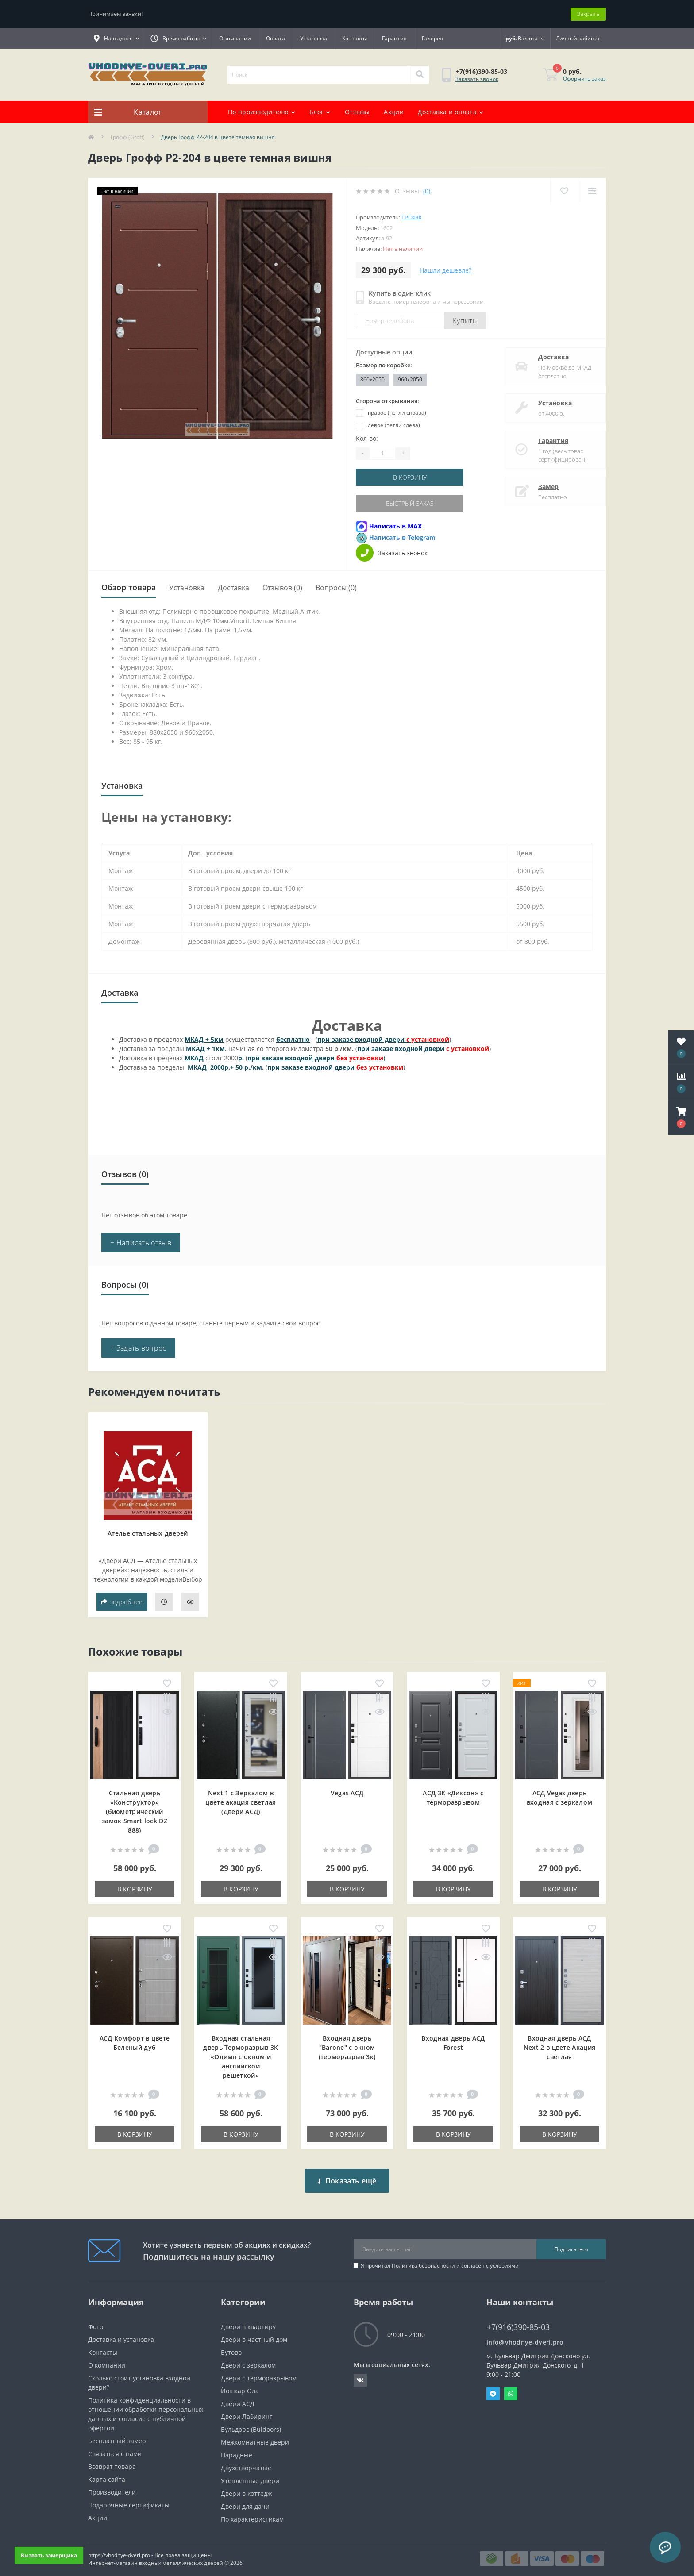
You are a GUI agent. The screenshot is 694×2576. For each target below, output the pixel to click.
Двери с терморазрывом (259, 2371)
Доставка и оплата (450, 112)
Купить (465, 320)
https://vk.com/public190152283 (360, 2374)
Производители (112, 2485)
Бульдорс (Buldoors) (251, 2422)
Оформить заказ (584, 78)
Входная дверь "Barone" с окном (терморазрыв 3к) (347, 2047)
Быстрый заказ (410, 503)
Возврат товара (112, 2460)
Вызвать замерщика (49, 2555)
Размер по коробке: (384, 365)
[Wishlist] (564, 191)
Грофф (411, 217)
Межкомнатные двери (255, 2435)
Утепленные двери (250, 2474)
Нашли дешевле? (445, 270)
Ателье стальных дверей (148, 1533)
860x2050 (372, 379)
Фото (95, 2320)
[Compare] (592, 191)
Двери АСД (237, 2397)
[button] (681, 1117)
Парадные (236, 2448)
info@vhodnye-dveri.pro (525, 2335)
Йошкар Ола (240, 2384)
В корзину (410, 477)
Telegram (493, 2387)
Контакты (354, 38)
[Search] (419, 75)
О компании (235, 38)
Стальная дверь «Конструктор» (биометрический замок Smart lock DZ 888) (134, 1811)
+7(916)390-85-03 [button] (518, 2320)
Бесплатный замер (117, 2434)
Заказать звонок (476, 79)
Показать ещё (347, 2174)
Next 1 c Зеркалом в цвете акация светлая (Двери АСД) (240, 1802)
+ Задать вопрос (138, 1348)
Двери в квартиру (248, 2320)
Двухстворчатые (246, 2461)
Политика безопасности (423, 2259)
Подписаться (571, 2242)
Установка (313, 38)
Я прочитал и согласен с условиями (440, 2259)
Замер (539, 486)
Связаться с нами (115, 2447)
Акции (394, 112)
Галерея (432, 38)
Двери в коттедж (246, 2487)
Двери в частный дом (254, 2333)
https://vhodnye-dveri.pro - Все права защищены (150, 2548)
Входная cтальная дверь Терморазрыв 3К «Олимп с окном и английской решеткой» (240, 2056)
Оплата (275, 38)
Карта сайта (106, 2472)
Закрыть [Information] (588, 14)
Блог (320, 112)
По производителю (261, 112)
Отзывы (357, 112)
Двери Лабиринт (247, 2410)
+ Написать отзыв (140, 1243)
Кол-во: (367, 438)
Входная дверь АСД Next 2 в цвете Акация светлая (559, 2047)
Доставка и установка (121, 2333)
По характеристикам (252, 2512)
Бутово (231, 2345)
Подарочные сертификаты (129, 2498)
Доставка (544, 357)
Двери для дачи (245, 2499)
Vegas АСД (347, 1793)
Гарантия (394, 38)
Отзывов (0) (282, 588)
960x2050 (410, 379)
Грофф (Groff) (128, 137)
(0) (426, 191)
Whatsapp (510, 2387)
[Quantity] (382, 453)
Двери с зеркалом (248, 2358)
